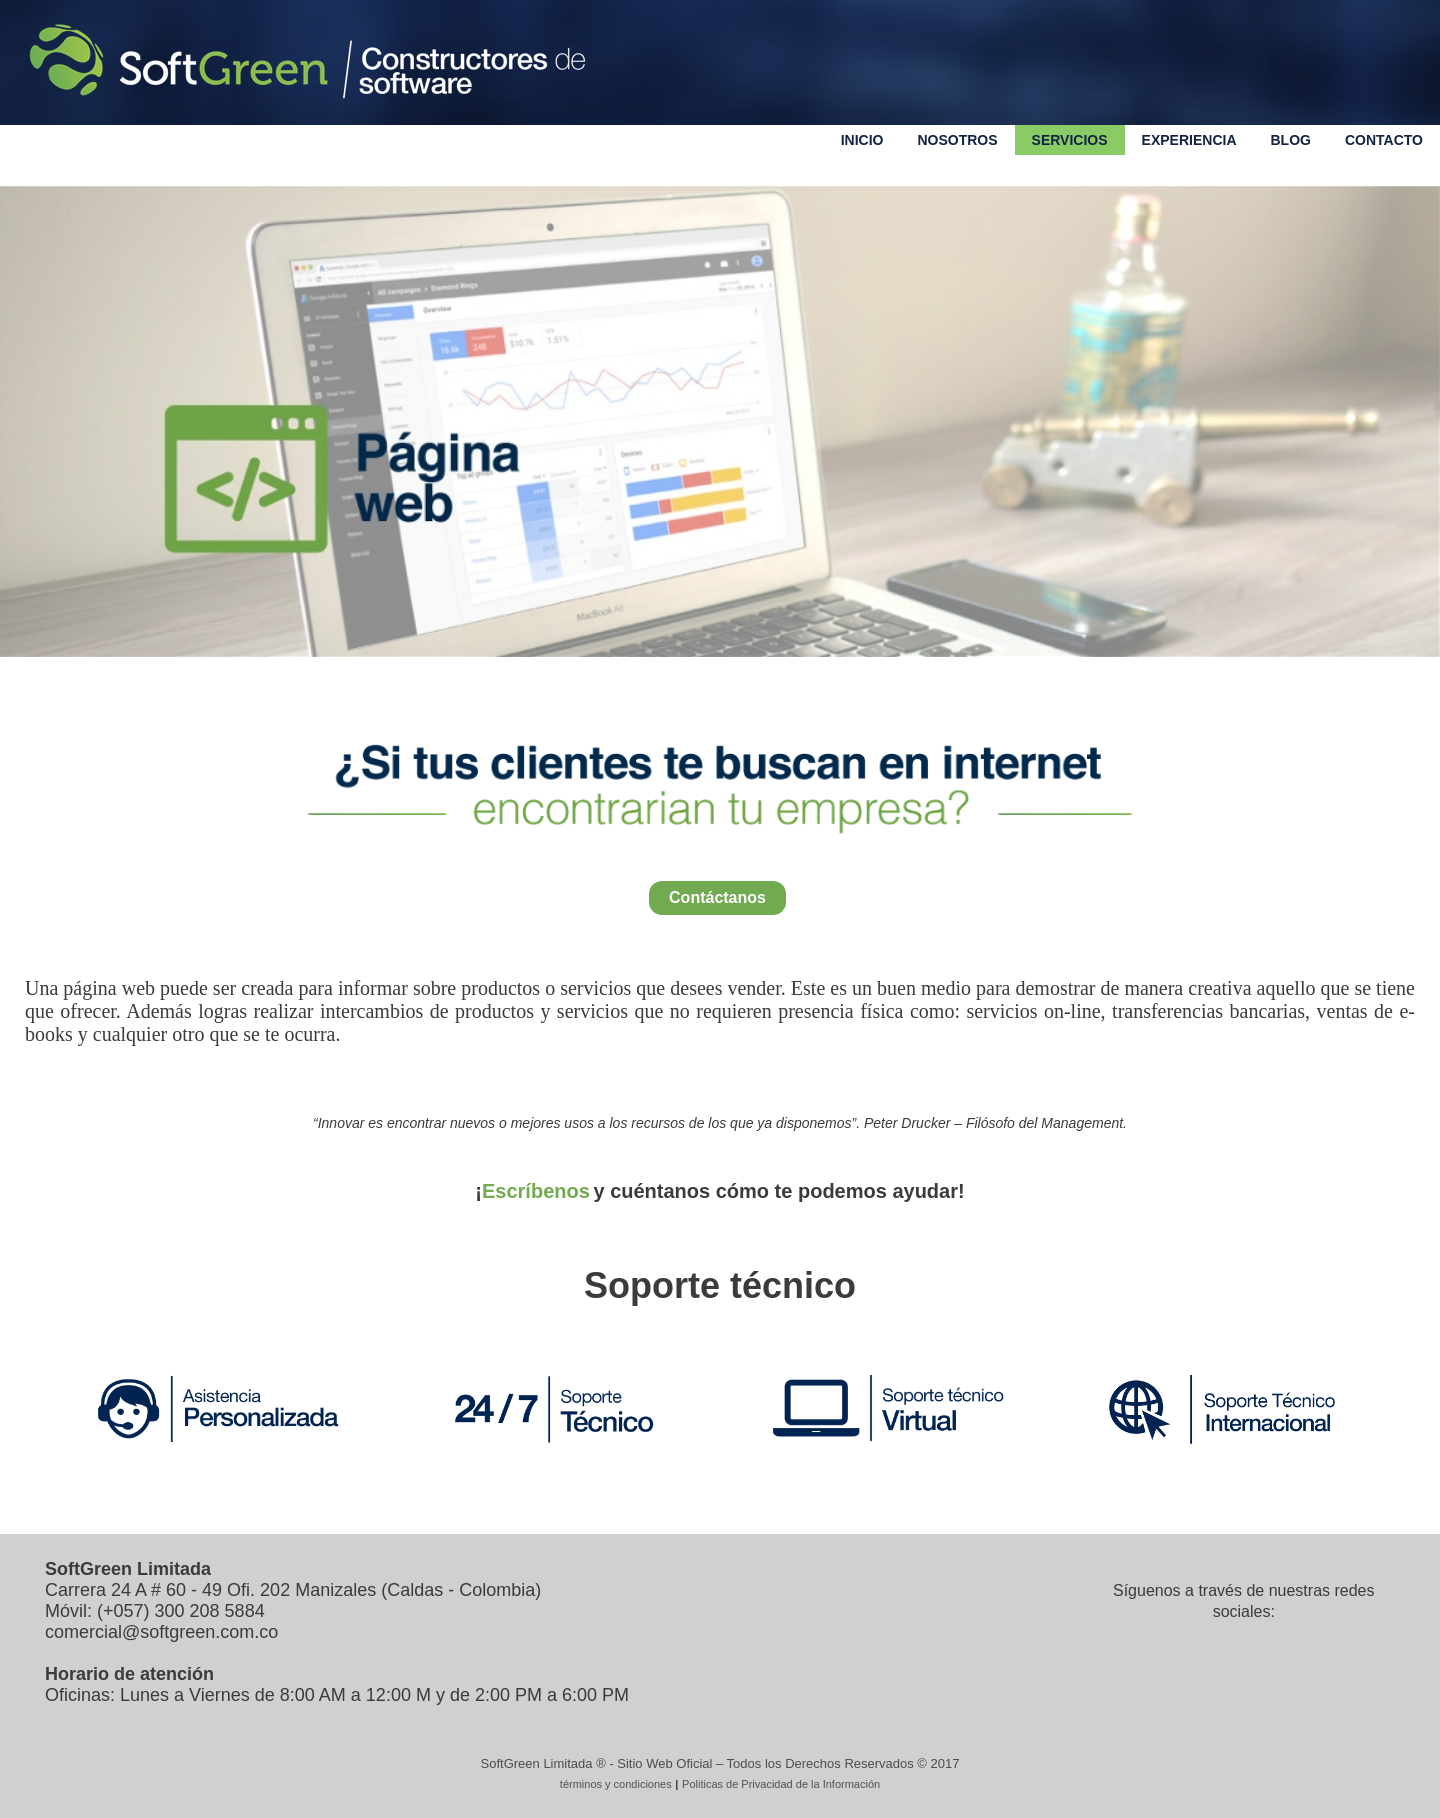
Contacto (1384, 140)
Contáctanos (717, 897)
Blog (1291, 140)
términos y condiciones (616, 1784)
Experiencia (1189, 140)
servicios (1070, 140)
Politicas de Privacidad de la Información (781, 1784)
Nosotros (957, 140)
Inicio (862, 140)
